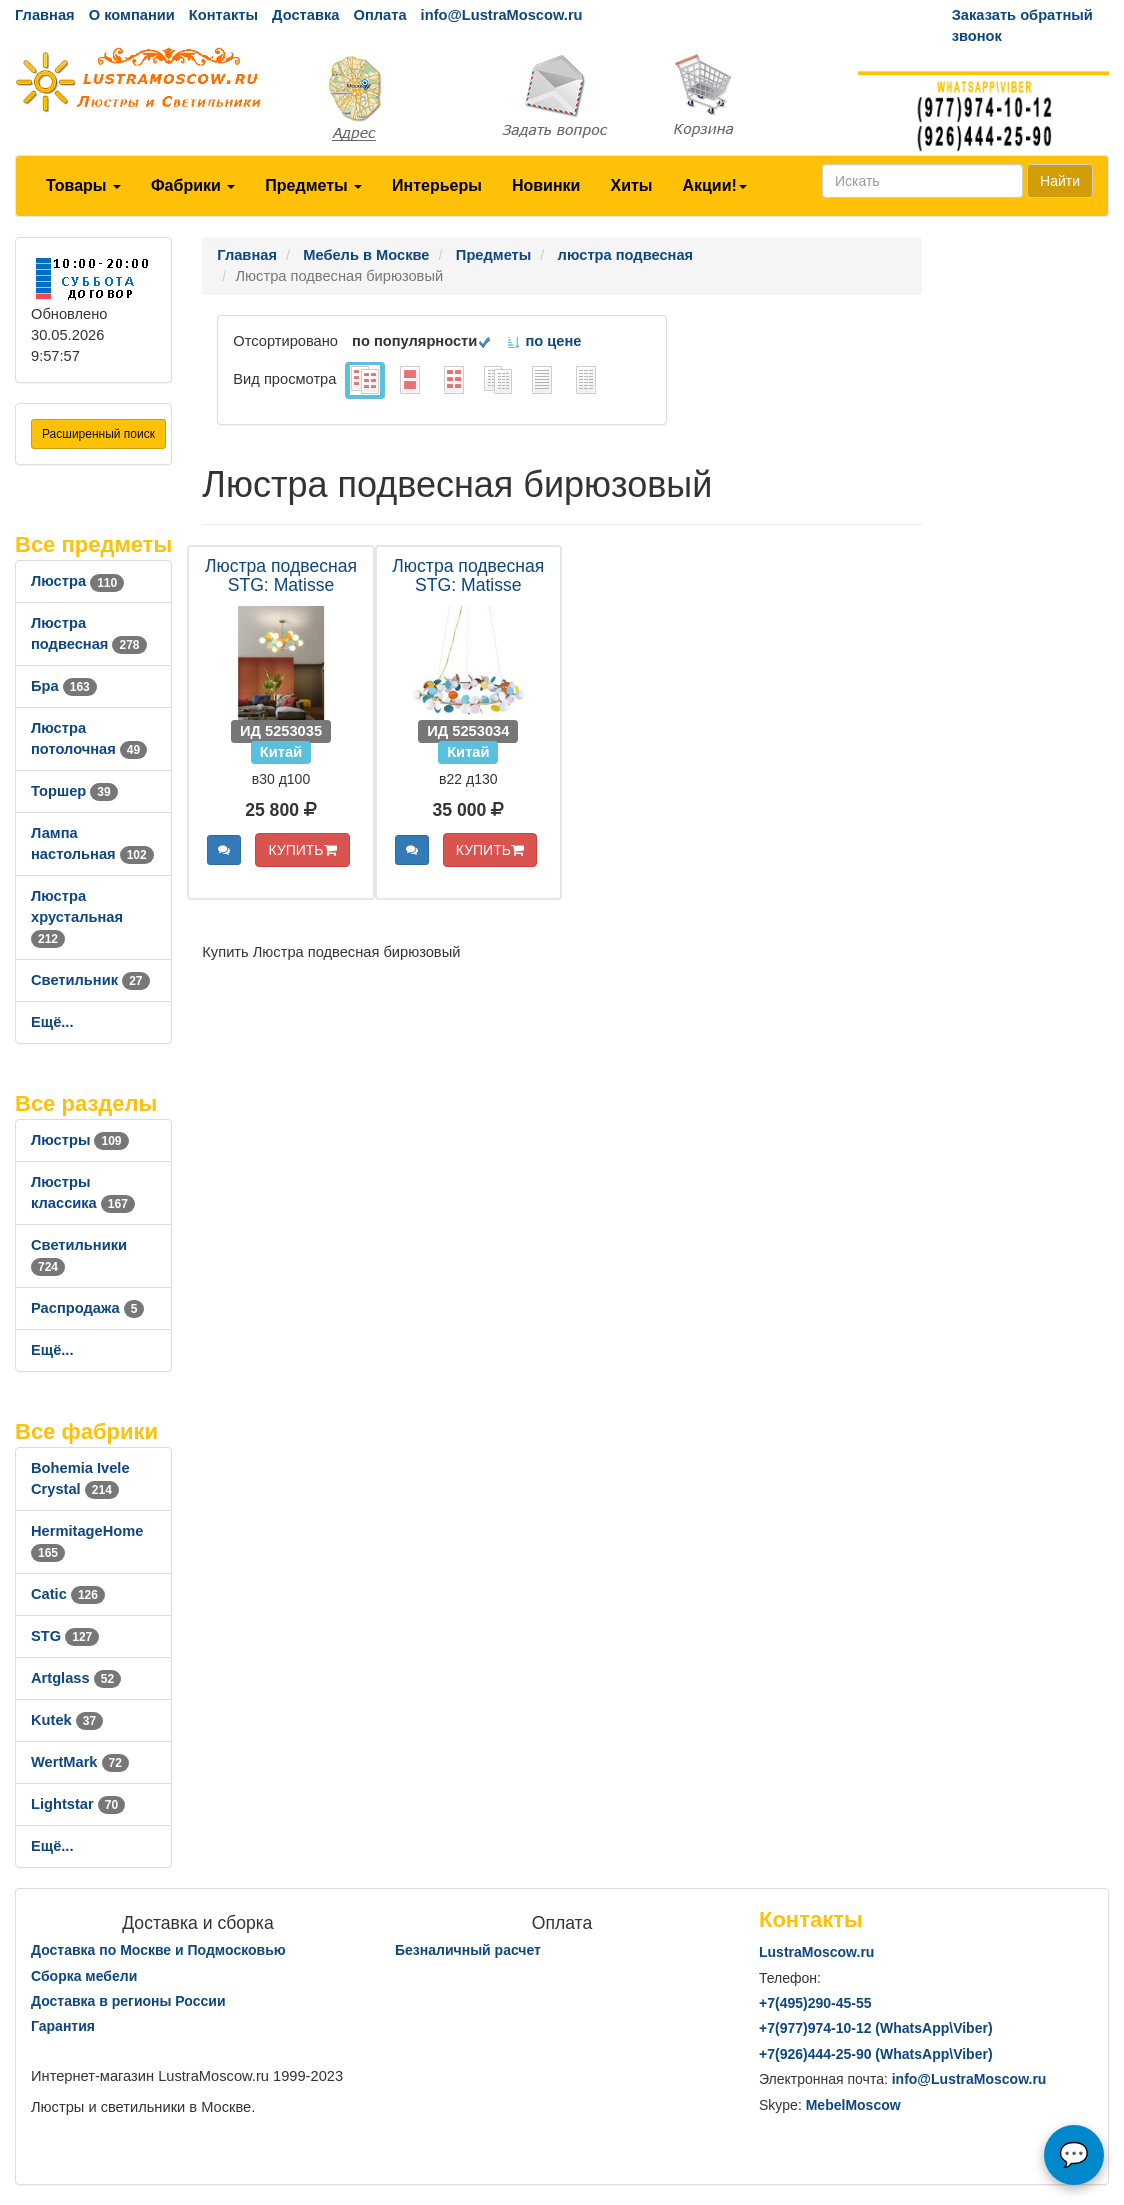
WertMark (80, 1762)
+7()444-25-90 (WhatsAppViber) (876, 2054)
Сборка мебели (84, 1976)
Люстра (77, 581)
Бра (64, 686)
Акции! (714, 185)
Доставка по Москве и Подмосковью (158, 1950)
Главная (45, 15)
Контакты (223, 15)
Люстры (80, 1140)
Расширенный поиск (98, 434)
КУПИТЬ (302, 850)
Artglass (76, 1678)
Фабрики (193, 185)
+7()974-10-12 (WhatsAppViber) (876, 2028)
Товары (83, 185)
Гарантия (63, 2026)
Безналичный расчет (468, 1950)
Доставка (305, 15)
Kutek (67, 1720)
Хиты (631, 185)
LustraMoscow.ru (816, 1952)
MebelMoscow (853, 2105)
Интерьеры (437, 185)
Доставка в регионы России (128, 2001)
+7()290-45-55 (815, 2003)
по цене (543, 341)
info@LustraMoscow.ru (502, 15)
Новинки (546, 185)
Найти (1060, 181)
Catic (68, 1594)
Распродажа (87, 1308)
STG (65, 1636)
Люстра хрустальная (77, 917)
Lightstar (78, 1804)
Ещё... (52, 1022)
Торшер (74, 791)
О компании (132, 15)
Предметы (313, 185)
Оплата (379, 15)
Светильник (90, 980)
